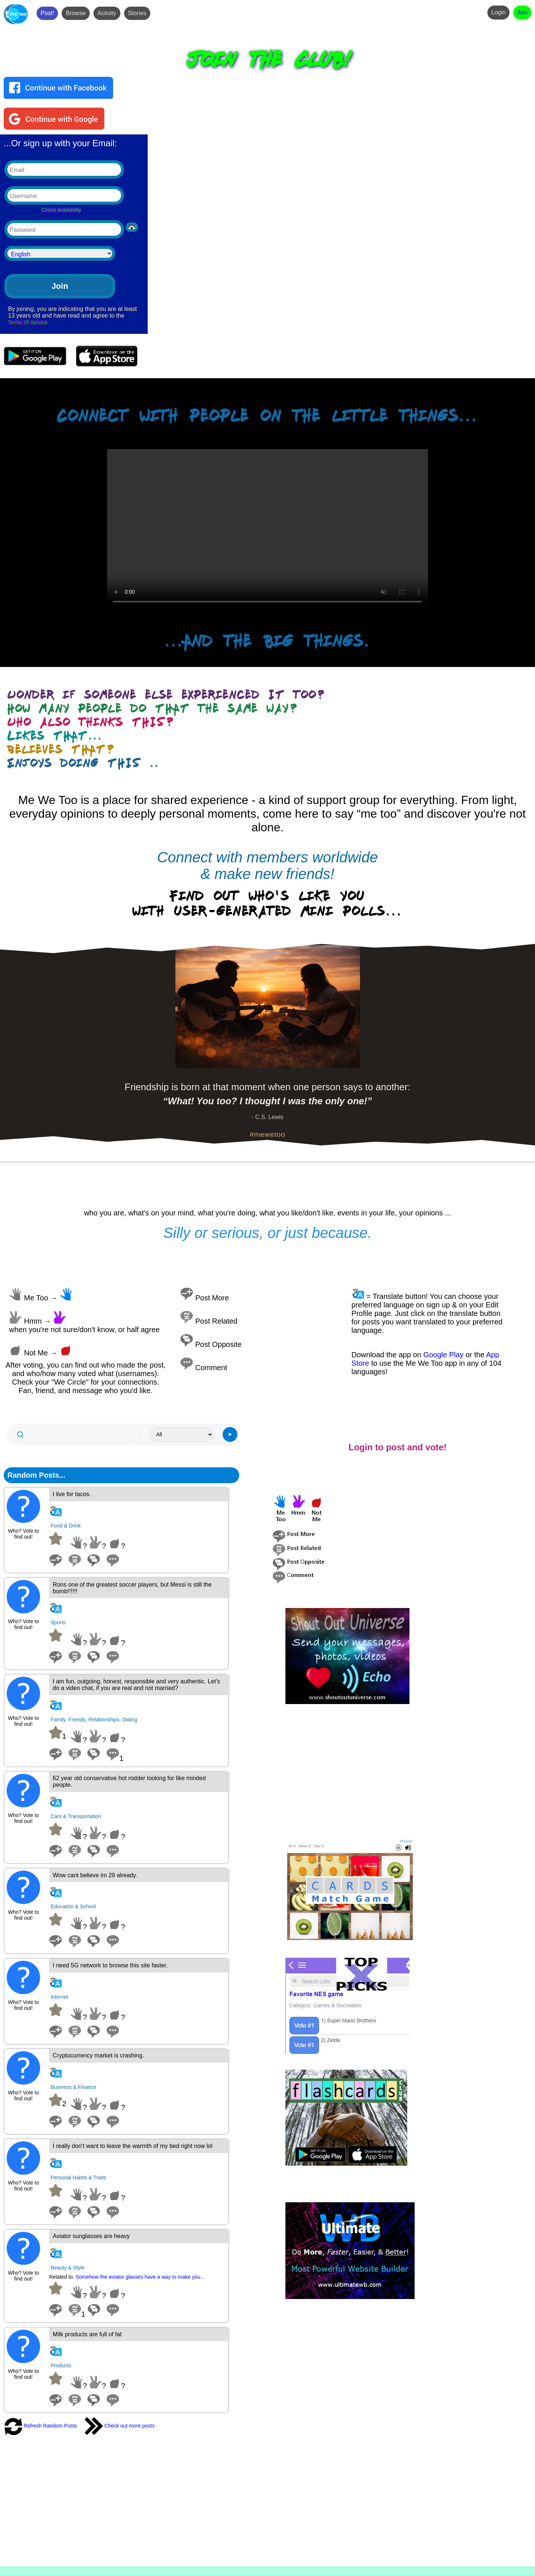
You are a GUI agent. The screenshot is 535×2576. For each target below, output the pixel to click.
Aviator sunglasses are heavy (91, 2236)
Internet (59, 1997)
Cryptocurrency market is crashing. (98, 2055)
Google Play (443, 1355)
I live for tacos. (72, 1494)
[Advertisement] (406, 1771)
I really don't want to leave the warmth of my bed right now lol (133, 2146)
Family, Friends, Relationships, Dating (94, 1720)
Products (61, 2365)
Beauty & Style (68, 2268)
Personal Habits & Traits (78, 2177)
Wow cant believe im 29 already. (95, 1875)
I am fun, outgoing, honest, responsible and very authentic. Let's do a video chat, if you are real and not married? (136, 1684)
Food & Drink (66, 1526)
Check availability (61, 210)
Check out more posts (120, 2426)
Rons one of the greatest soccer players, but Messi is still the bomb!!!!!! (132, 1587)
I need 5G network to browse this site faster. (110, 1965)
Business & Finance (73, 2087)
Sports (58, 1622)
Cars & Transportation (76, 1816)
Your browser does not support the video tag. (267, 529)
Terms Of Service (28, 322)
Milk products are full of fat (87, 2334)
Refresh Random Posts (40, 2426)
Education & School (73, 1906)
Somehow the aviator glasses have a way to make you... (140, 2277)
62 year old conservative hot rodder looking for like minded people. (129, 1781)
